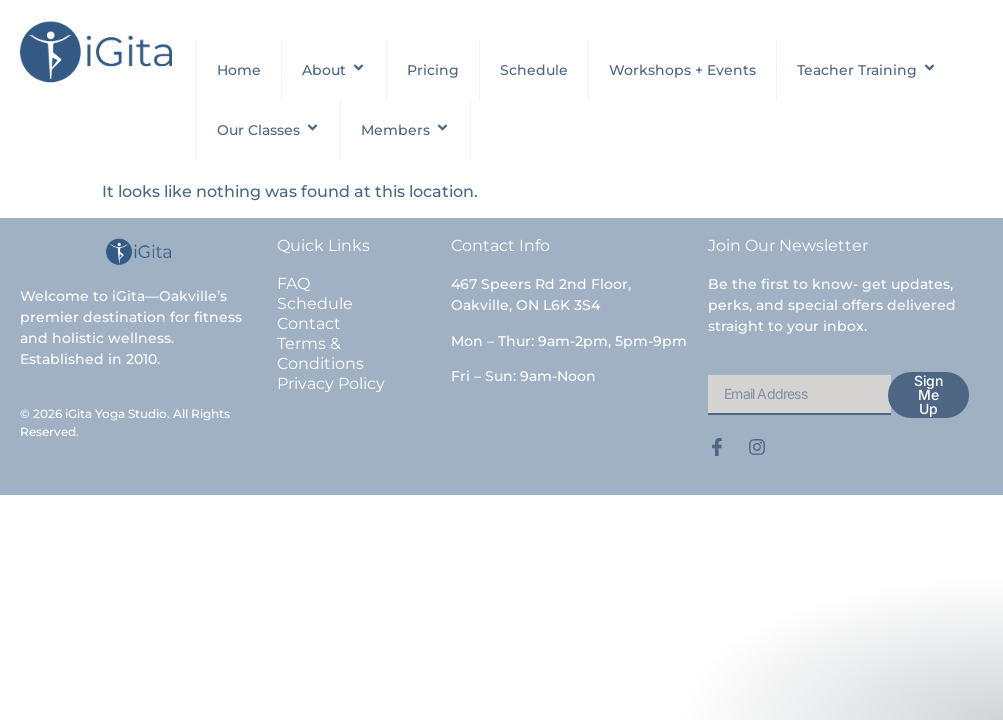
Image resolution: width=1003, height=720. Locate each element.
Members (405, 130)
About (334, 70)
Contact (309, 323)
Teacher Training (867, 70)
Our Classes (268, 130)
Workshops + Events (682, 70)
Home (239, 70)
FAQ (293, 283)
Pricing (433, 70)
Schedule (534, 70)
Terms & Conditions (320, 353)
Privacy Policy (331, 383)
